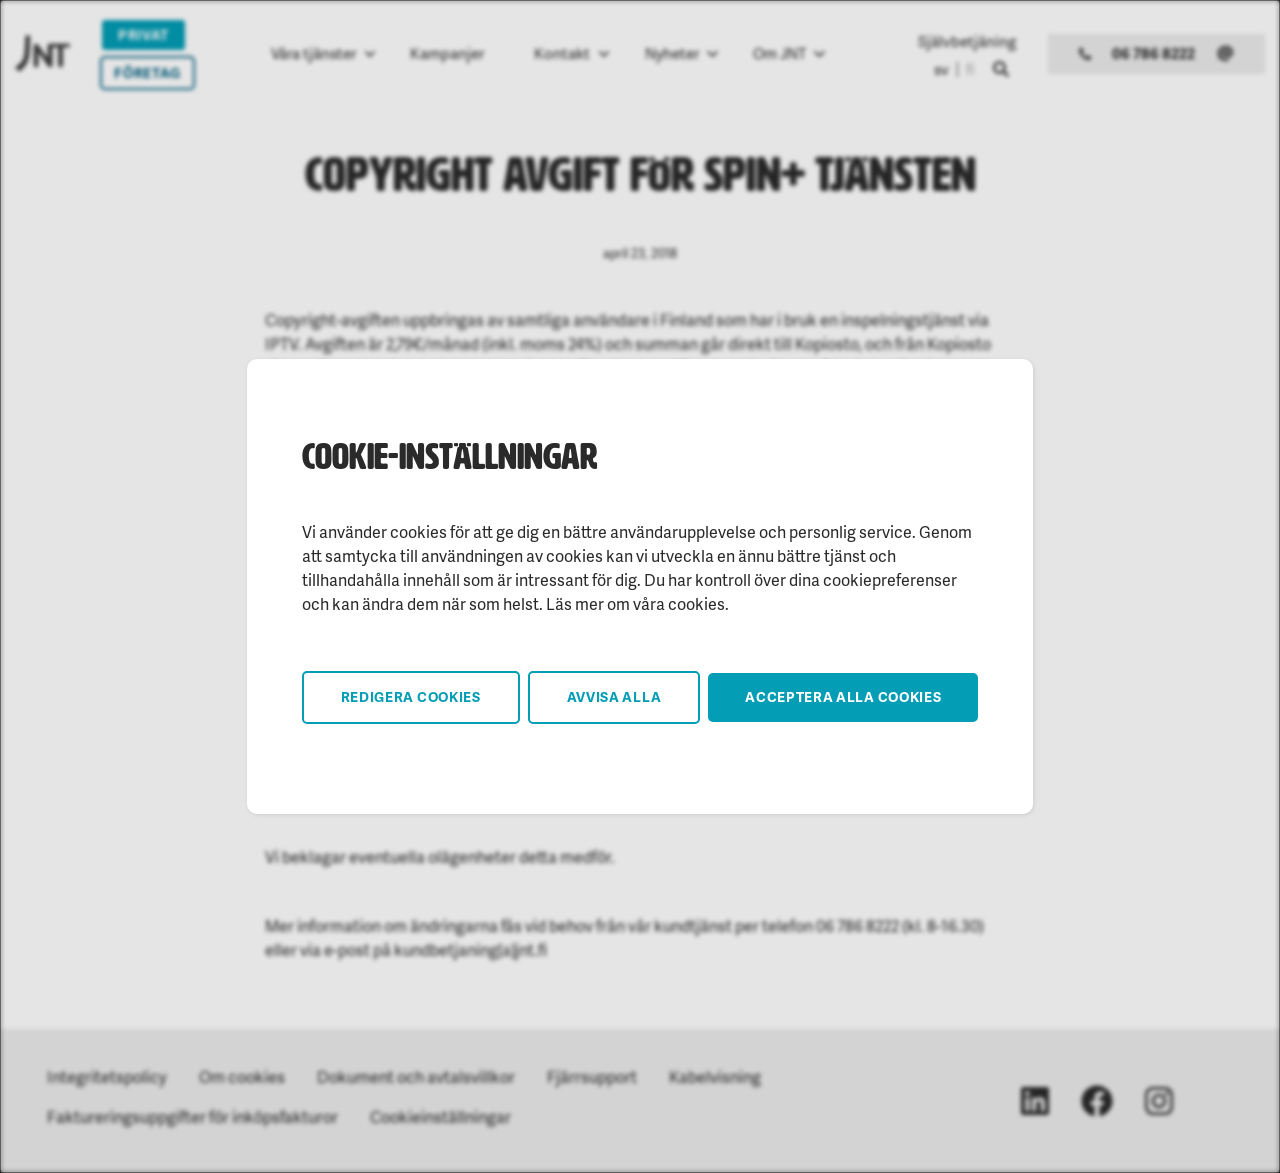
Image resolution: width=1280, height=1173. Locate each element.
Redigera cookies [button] (411, 696)
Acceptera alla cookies (843, 696)
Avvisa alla (614, 696)
